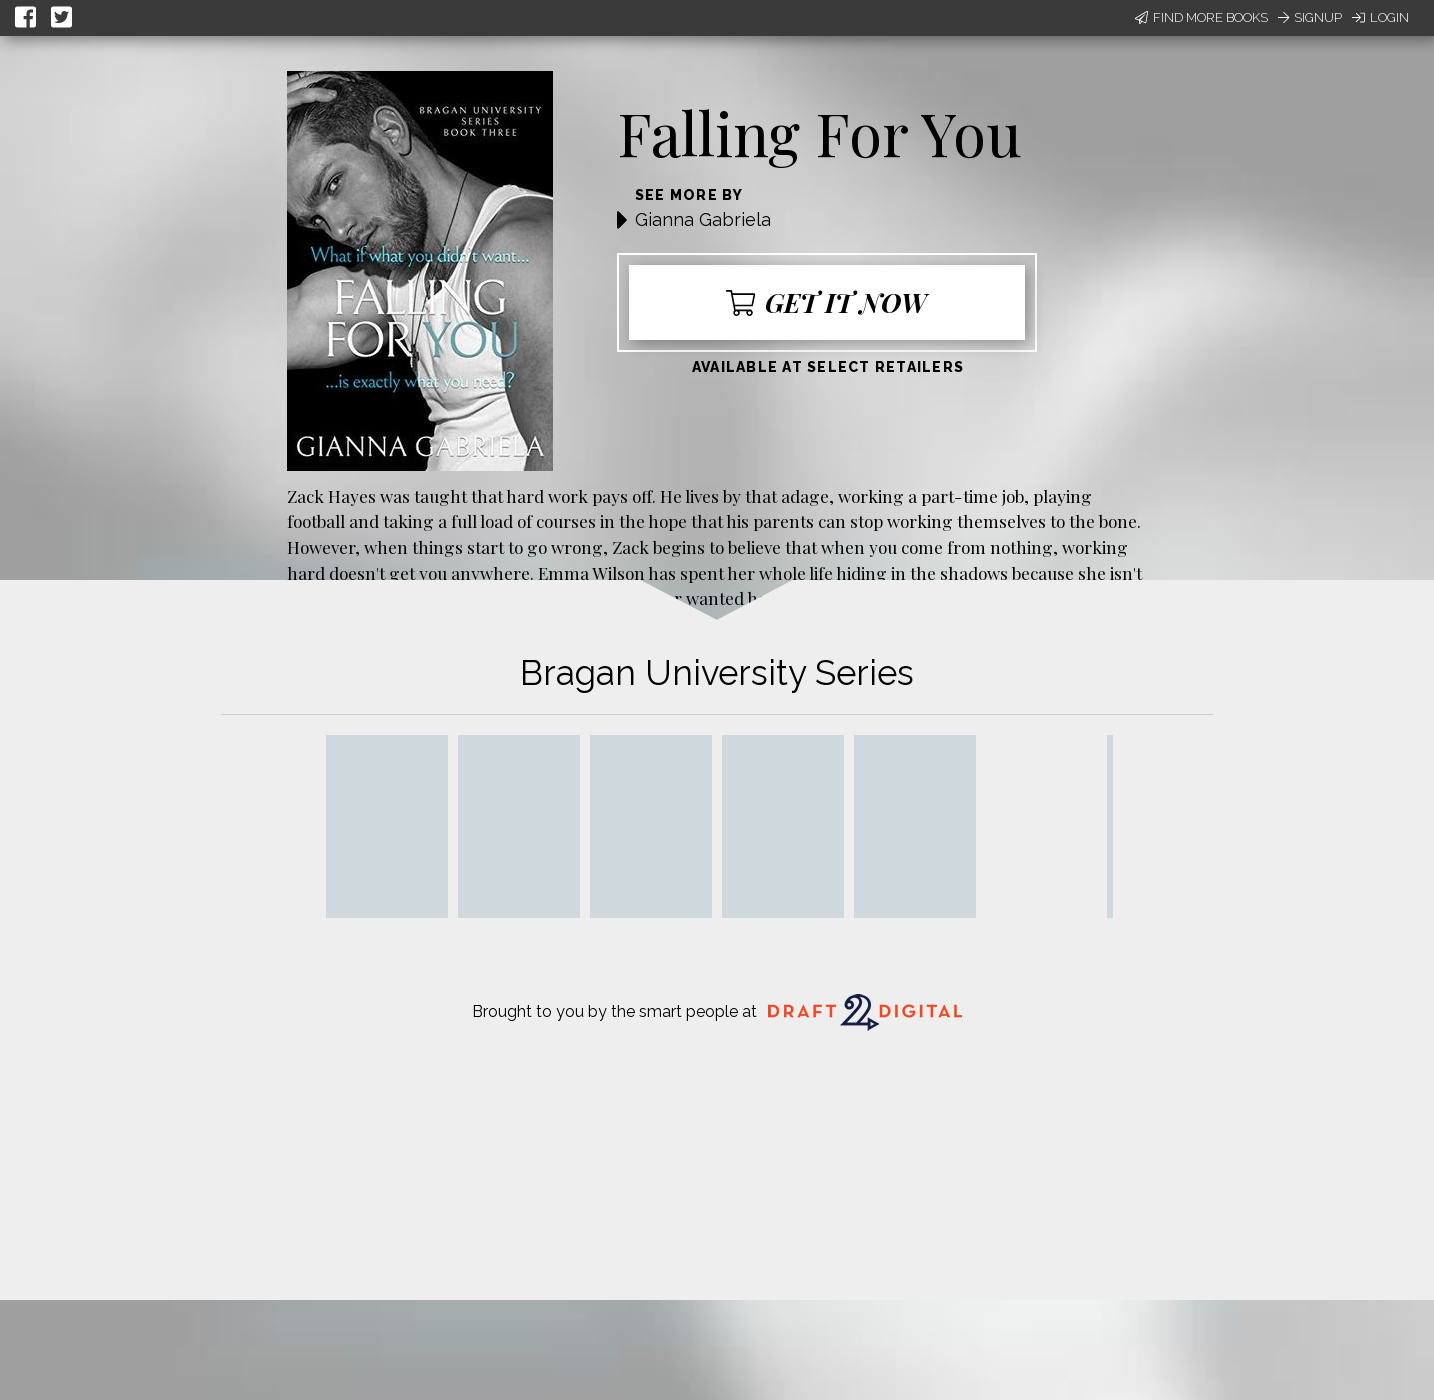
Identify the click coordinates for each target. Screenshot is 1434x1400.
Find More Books (1201, 17)
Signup (1310, 17)
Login (1380, 17)
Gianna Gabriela (703, 219)
